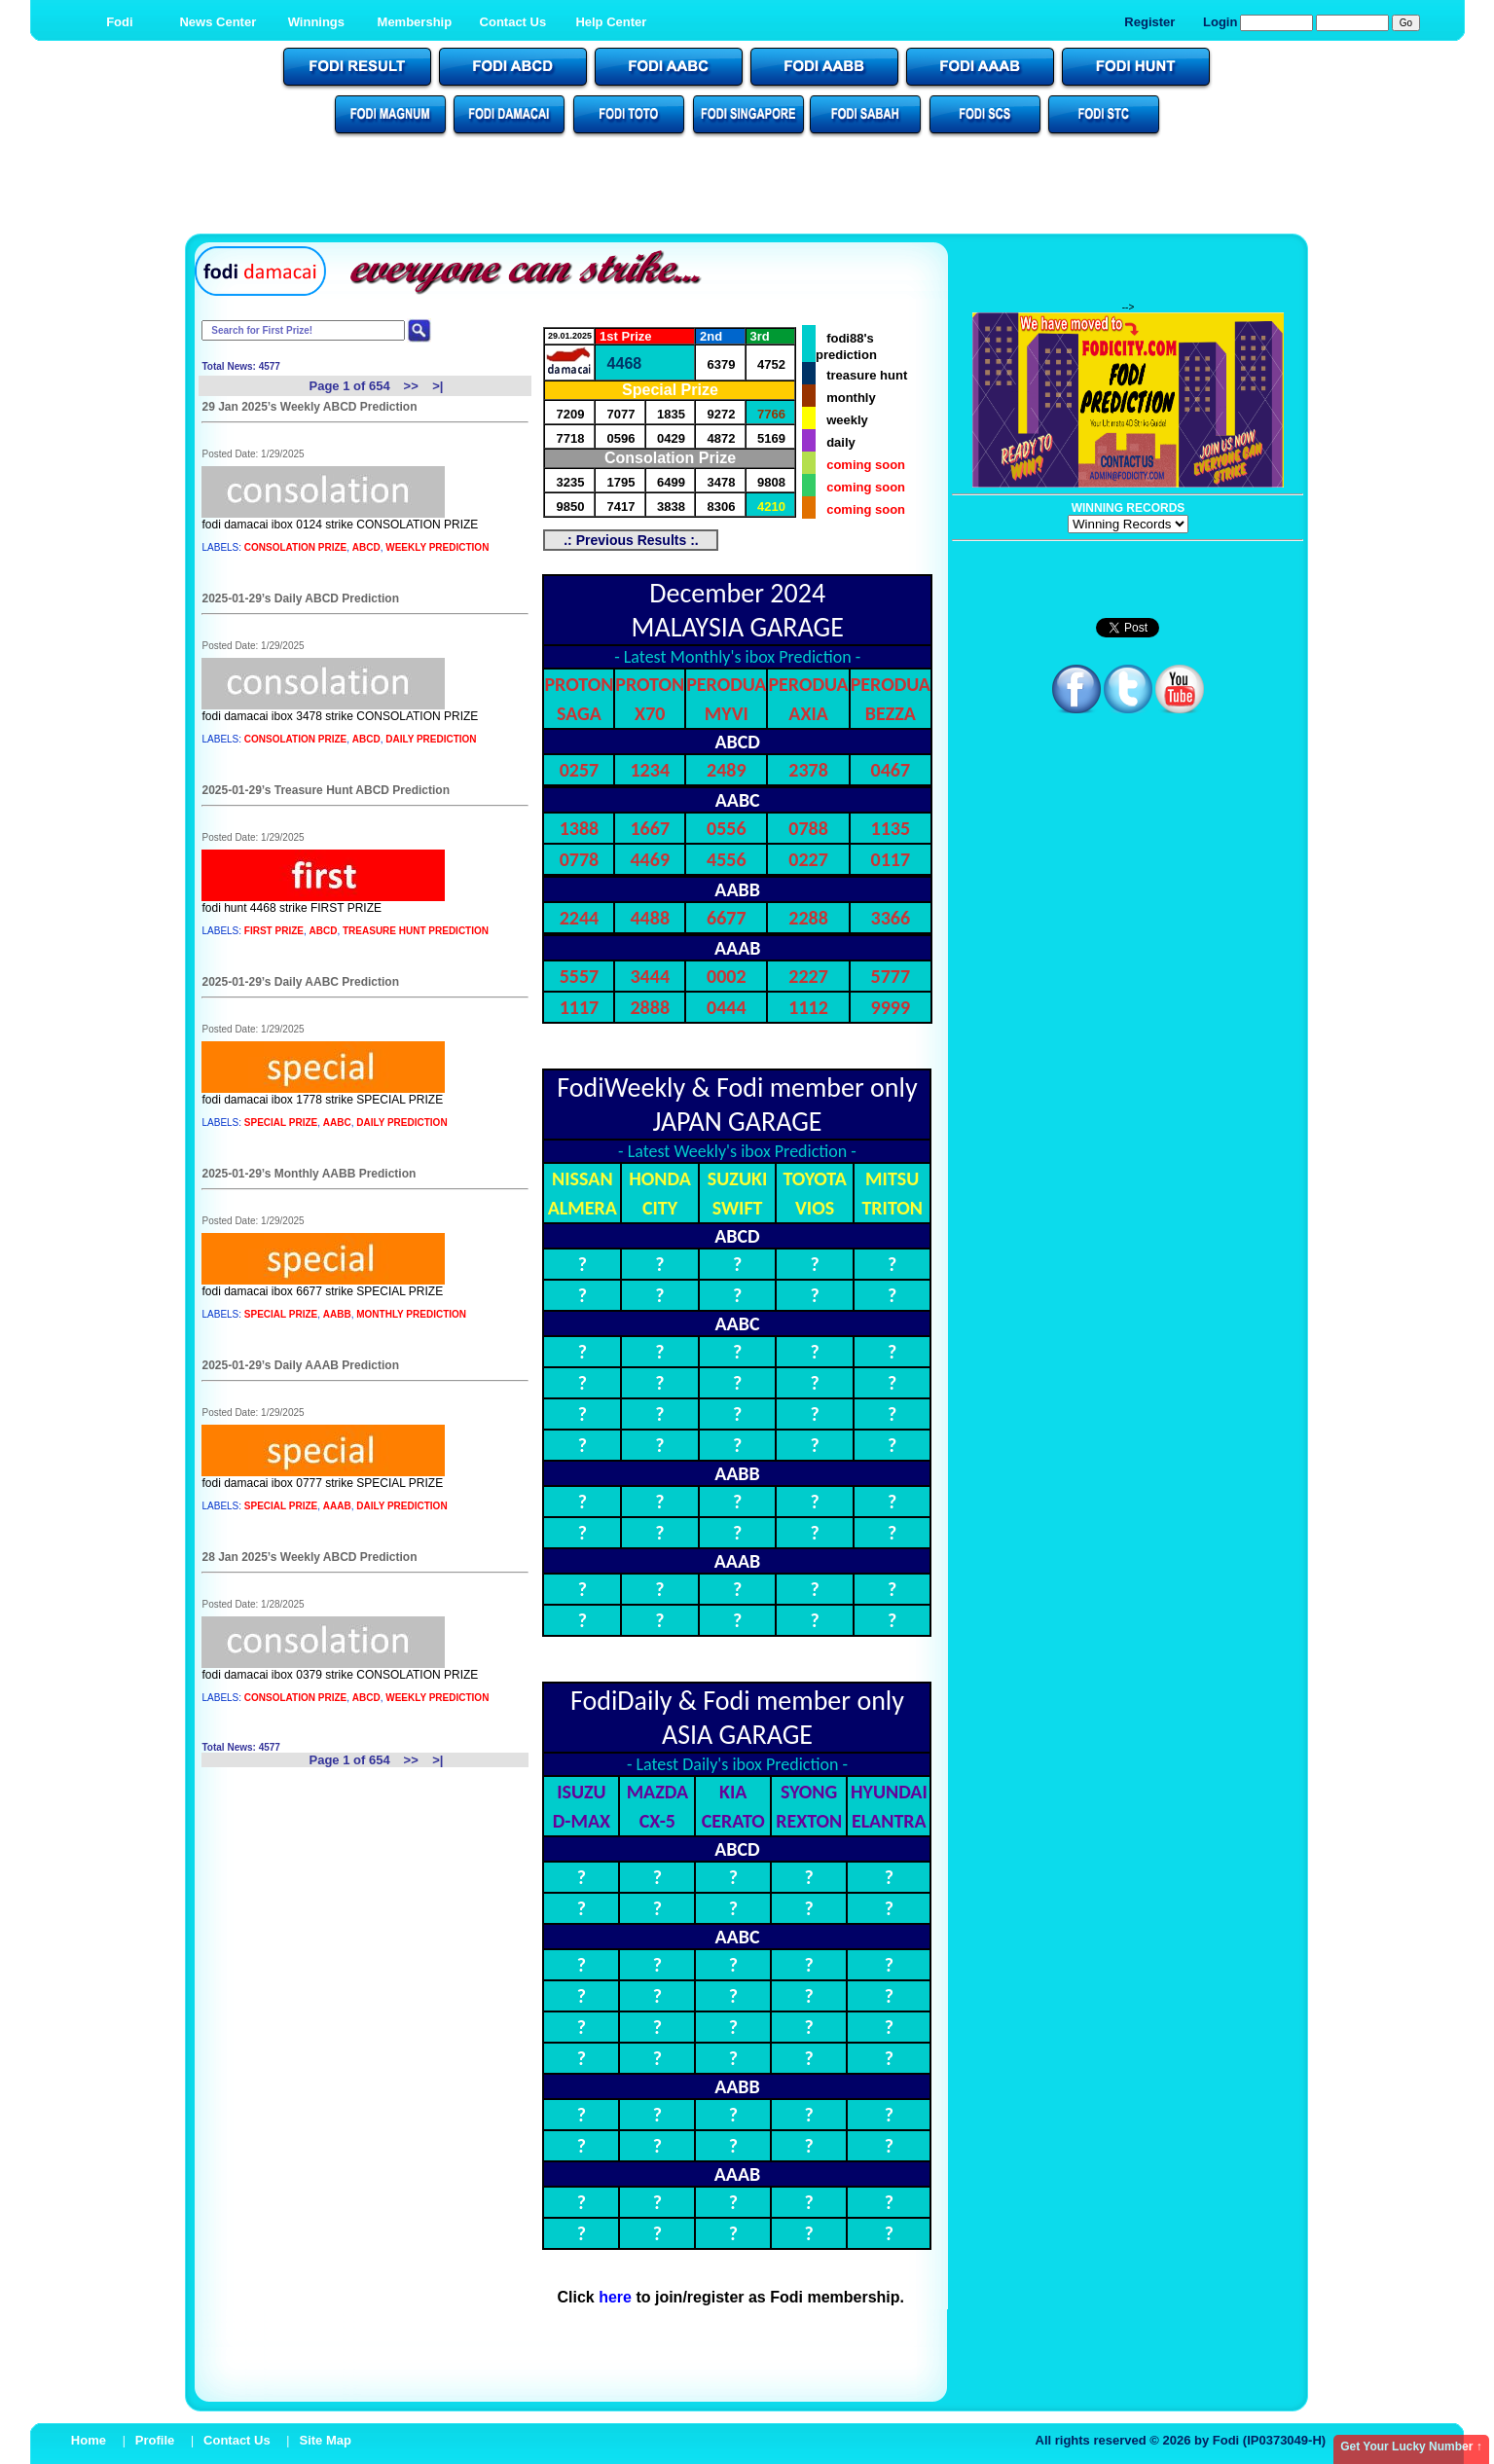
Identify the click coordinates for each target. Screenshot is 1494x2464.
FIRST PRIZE (274, 930)
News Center (217, 22)
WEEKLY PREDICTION (437, 547)
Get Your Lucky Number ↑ (1411, 2446)
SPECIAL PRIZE (280, 1122)
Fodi (119, 22)
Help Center (610, 22)
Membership (415, 22)
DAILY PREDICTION (430, 739)
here (615, 2297)
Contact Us (513, 22)
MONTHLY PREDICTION (411, 1314)
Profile (154, 2440)
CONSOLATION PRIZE (295, 547)
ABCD (366, 547)
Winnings (316, 22)
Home (88, 2440)
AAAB (337, 1506)
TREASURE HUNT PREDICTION (416, 930)
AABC (337, 1122)
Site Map (324, 2440)
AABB (337, 1314)
